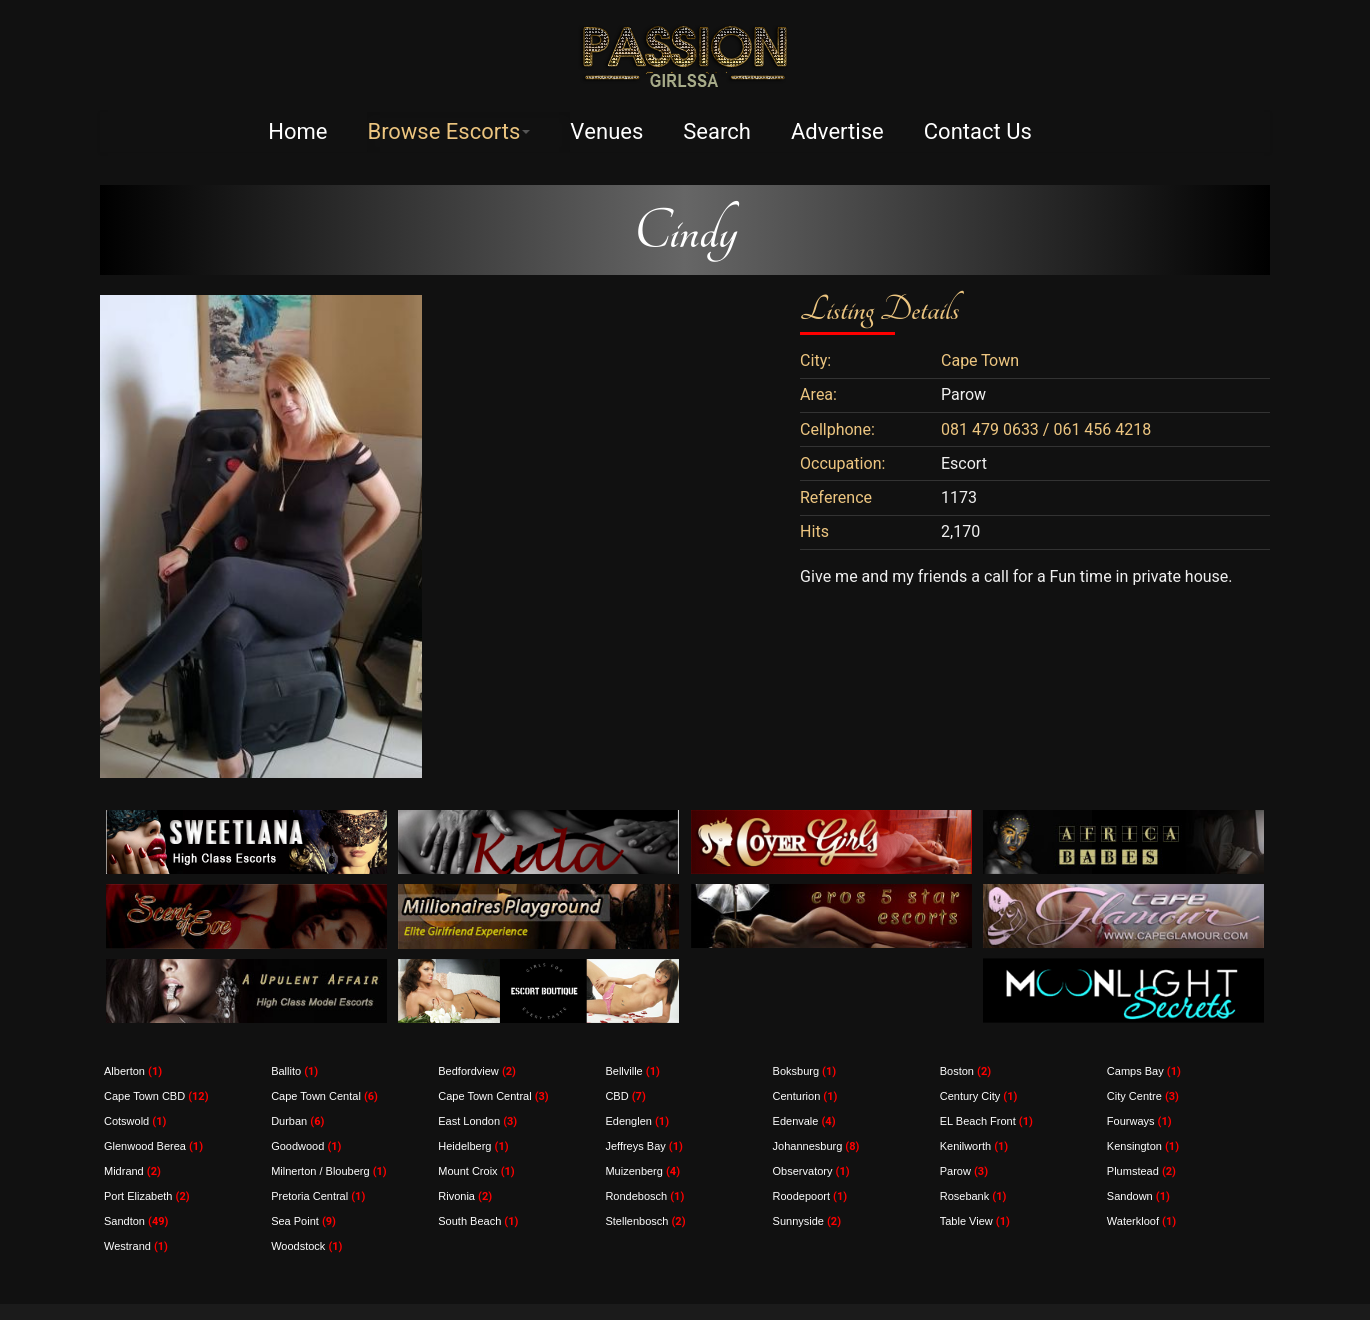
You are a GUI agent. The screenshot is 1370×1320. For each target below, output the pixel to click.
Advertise (837, 132)
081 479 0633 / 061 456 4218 (1046, 430)
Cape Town (980, 361)
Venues (606, 132)
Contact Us (978, 132)
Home (297, 132)
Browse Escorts (448, 132)
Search (717, 132)
